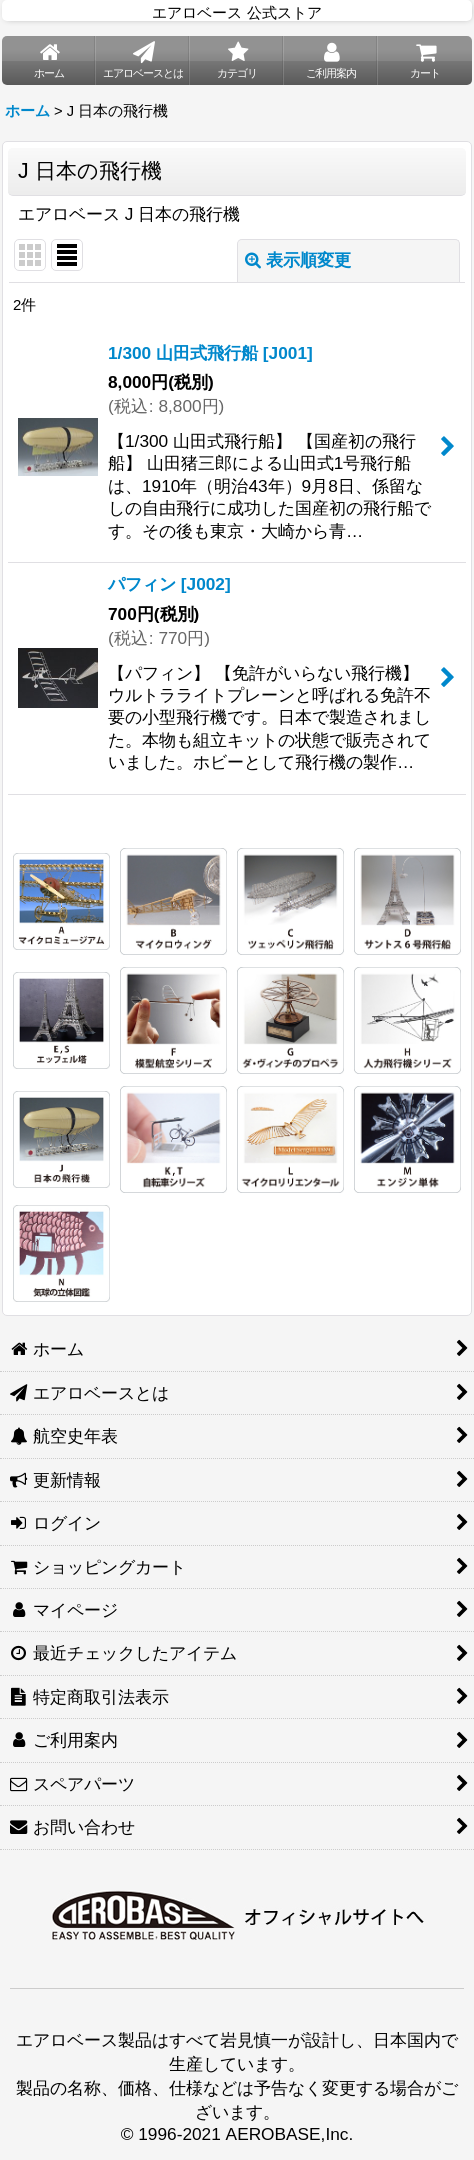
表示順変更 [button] (298, 260)
